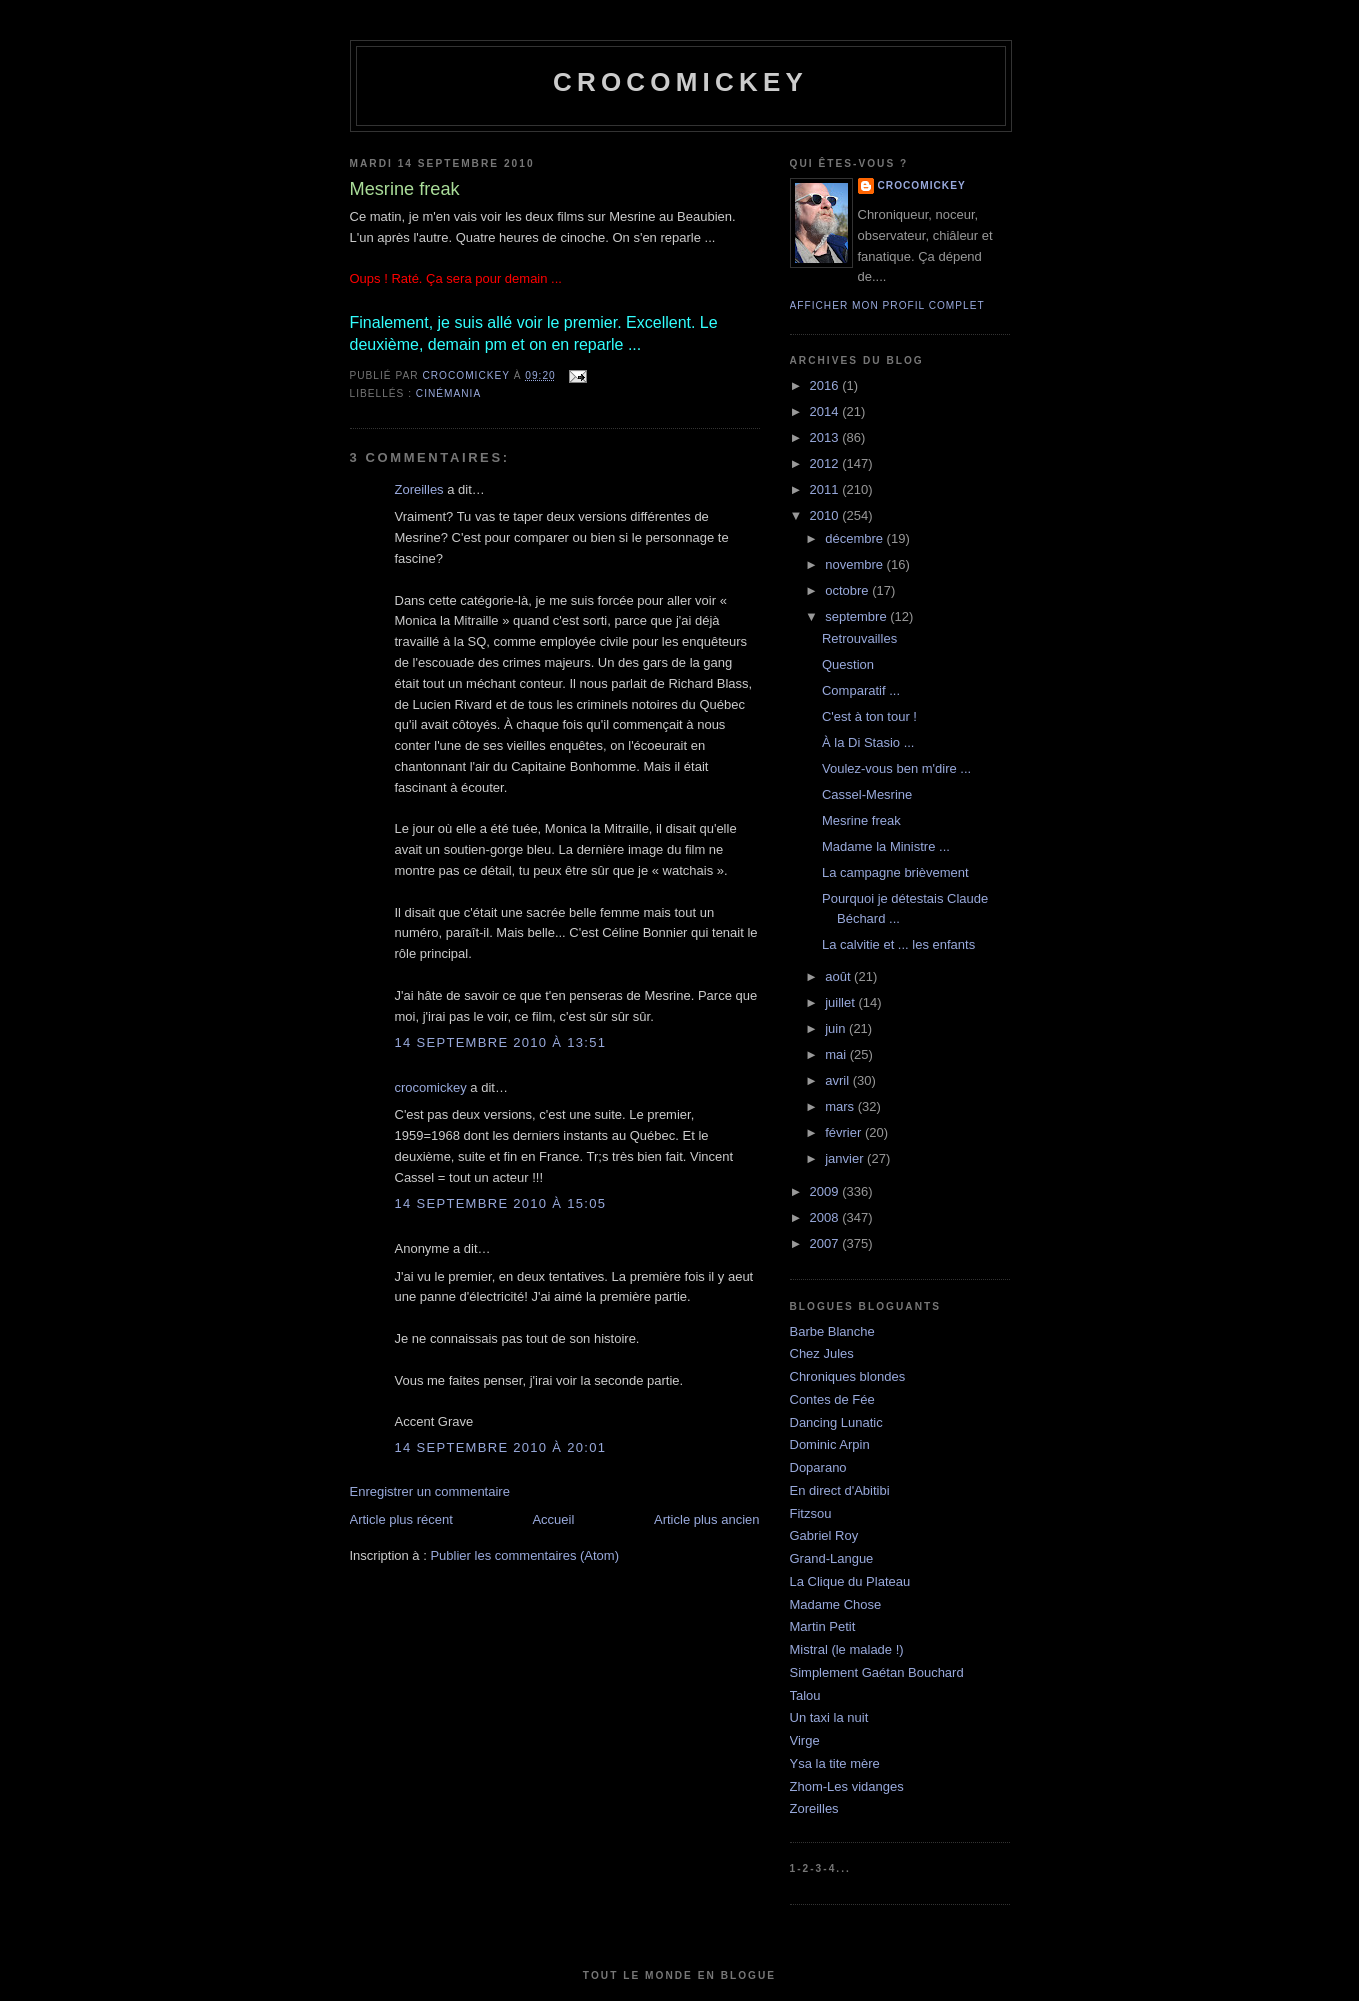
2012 (826, 463)
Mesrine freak (861, 820)
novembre (855, 564)
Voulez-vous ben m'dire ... (896, 768)
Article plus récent (401, 1519)
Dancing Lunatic (836, 1422)
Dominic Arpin (830, 1444)
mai (837, 1054)
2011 (826, 489)
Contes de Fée (832, 1399)
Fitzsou (811, 1513)
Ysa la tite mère (835, 1763)
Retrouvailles (859, 638)
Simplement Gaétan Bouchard (877, 1672)
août (839, 976)
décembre (855, 538)
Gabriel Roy (824, 1535)
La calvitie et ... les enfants (898, 944)
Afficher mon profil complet (887, 305)
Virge (805, 1740)
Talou (805, 1695)
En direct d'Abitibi (840, 1490)
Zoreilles (419, 489)
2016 (826, 385)
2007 (826, 1243)
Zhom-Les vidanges (847, 1786)
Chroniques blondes (848, 1376)
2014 (826, 411)
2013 (826, 437)
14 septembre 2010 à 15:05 (501, 1203)
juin (837, 1028)
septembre (857, 616)
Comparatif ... (861, 690)
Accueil (553, 1519)
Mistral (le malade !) (847, 1649)
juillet (841, 1002)
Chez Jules (822, 1353)
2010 (826, 515)
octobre (848, 590)
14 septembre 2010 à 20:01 (501, 1447)
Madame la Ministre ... (886, 846)
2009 (826, 1191)
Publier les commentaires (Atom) (524, 1555)
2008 (826, 1217)
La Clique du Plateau (850, 1581)
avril (838, 1080)
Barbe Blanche (832, 1331)
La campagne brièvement (895, 872)
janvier (846, 1158)
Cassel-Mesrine (867, 794)
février (845, 1132)
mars (841, 1106)
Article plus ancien (707, 1519)
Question (848, 664)
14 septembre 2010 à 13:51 (501, 1042)
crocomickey (680, 82)
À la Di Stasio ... (868, 742)
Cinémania (448, 393)
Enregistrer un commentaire (430, 1491)
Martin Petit (823, 1626)
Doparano (818, 1467)
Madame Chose (836, 1604)
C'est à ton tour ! (869, 716)
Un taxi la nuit (829, 1717)
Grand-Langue (832, 1558)
